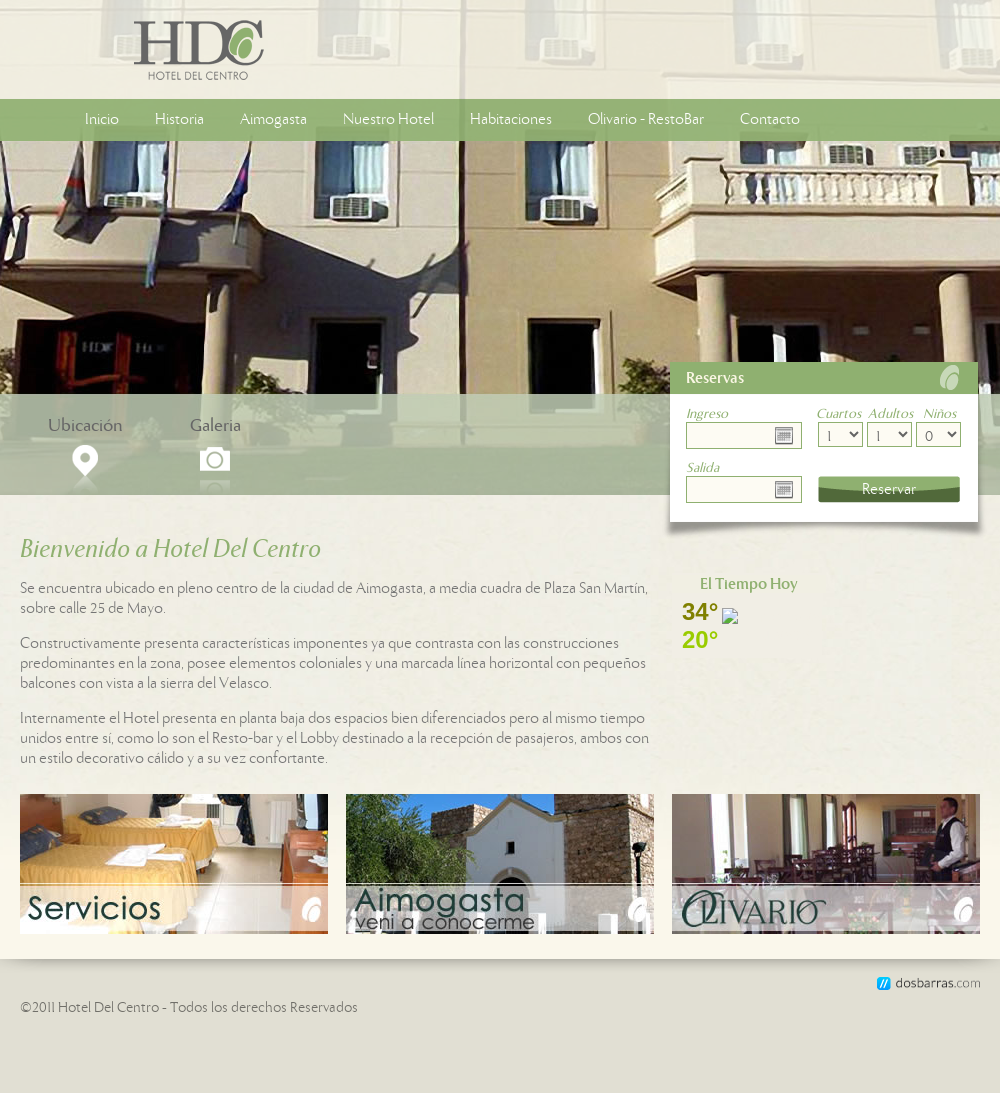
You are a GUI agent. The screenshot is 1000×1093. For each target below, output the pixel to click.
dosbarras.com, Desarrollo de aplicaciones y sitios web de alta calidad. (928, 983)
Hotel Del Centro (113, 50)
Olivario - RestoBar (646, 119)
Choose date (788, 435)
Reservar (889, 489)
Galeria (215, 426)
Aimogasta (273, 119)
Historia (179, 119)
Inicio (102, 119)
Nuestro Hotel (388, 119)
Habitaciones (511, 119)
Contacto (770, 119)
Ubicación (85, 426)
